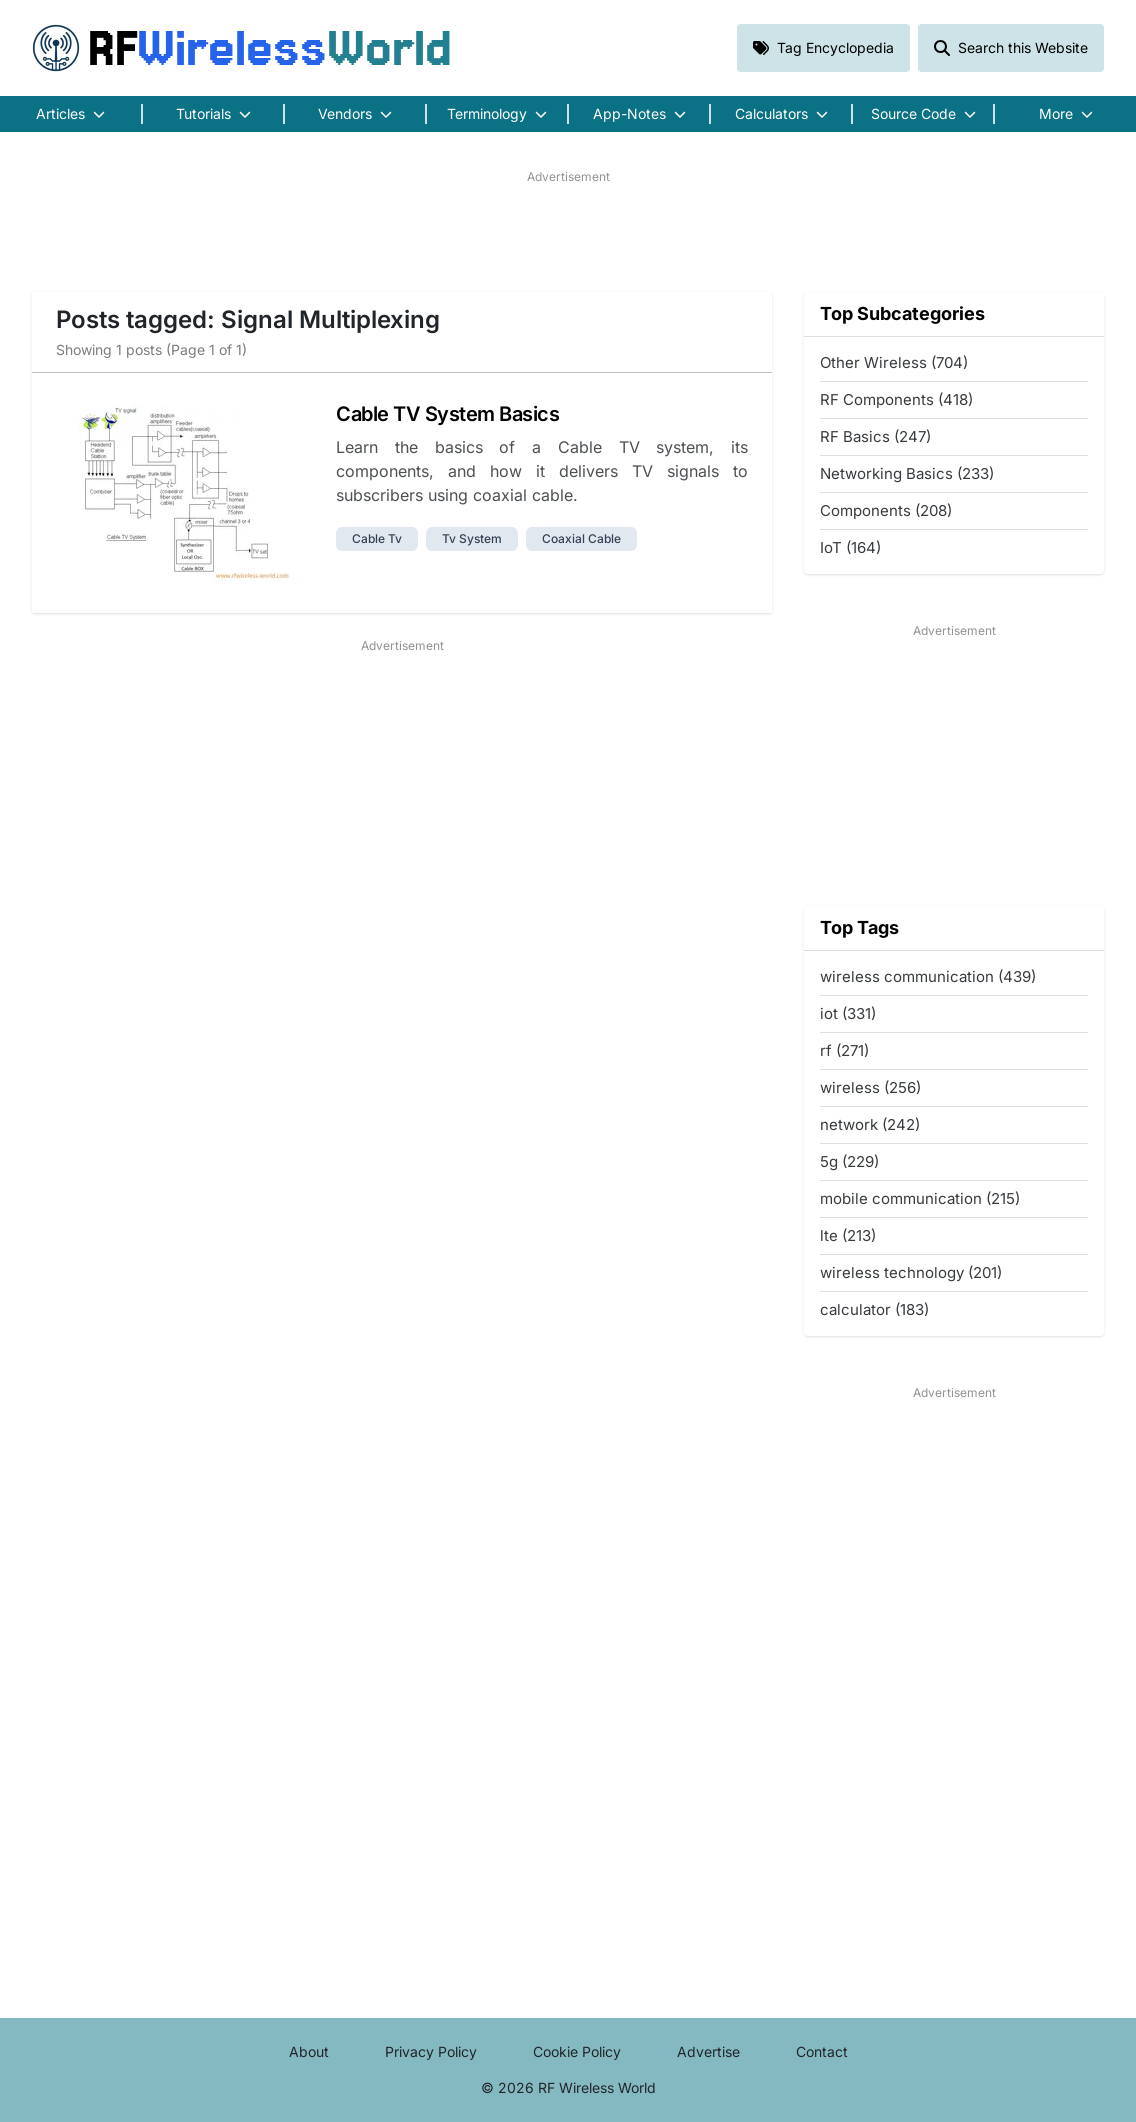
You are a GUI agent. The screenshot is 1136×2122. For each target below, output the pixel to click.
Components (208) (886, 510)
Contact (822, 2051)
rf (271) (844, 1050)
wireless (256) (870, 1087)
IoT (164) (850, 547)
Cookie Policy (577, 2051)
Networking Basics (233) (907, 473)
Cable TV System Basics (447, 414)
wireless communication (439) (928, 976)
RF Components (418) (896, 399)
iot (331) (848, 1013)
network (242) (870, 1124)
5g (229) (849, 1161)
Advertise (708, 2051)
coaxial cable (581, 538)
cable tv (377, 538)
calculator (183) (874, 1309)
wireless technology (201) (911, 1272)
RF (242, 48)
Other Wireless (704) (894, 362)
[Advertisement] (568, 231)
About (309, 2051)
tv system (472, 538)
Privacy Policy (431, 2051)
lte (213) (848, 1235)
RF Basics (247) (875, 436)
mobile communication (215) (920, 1198)
